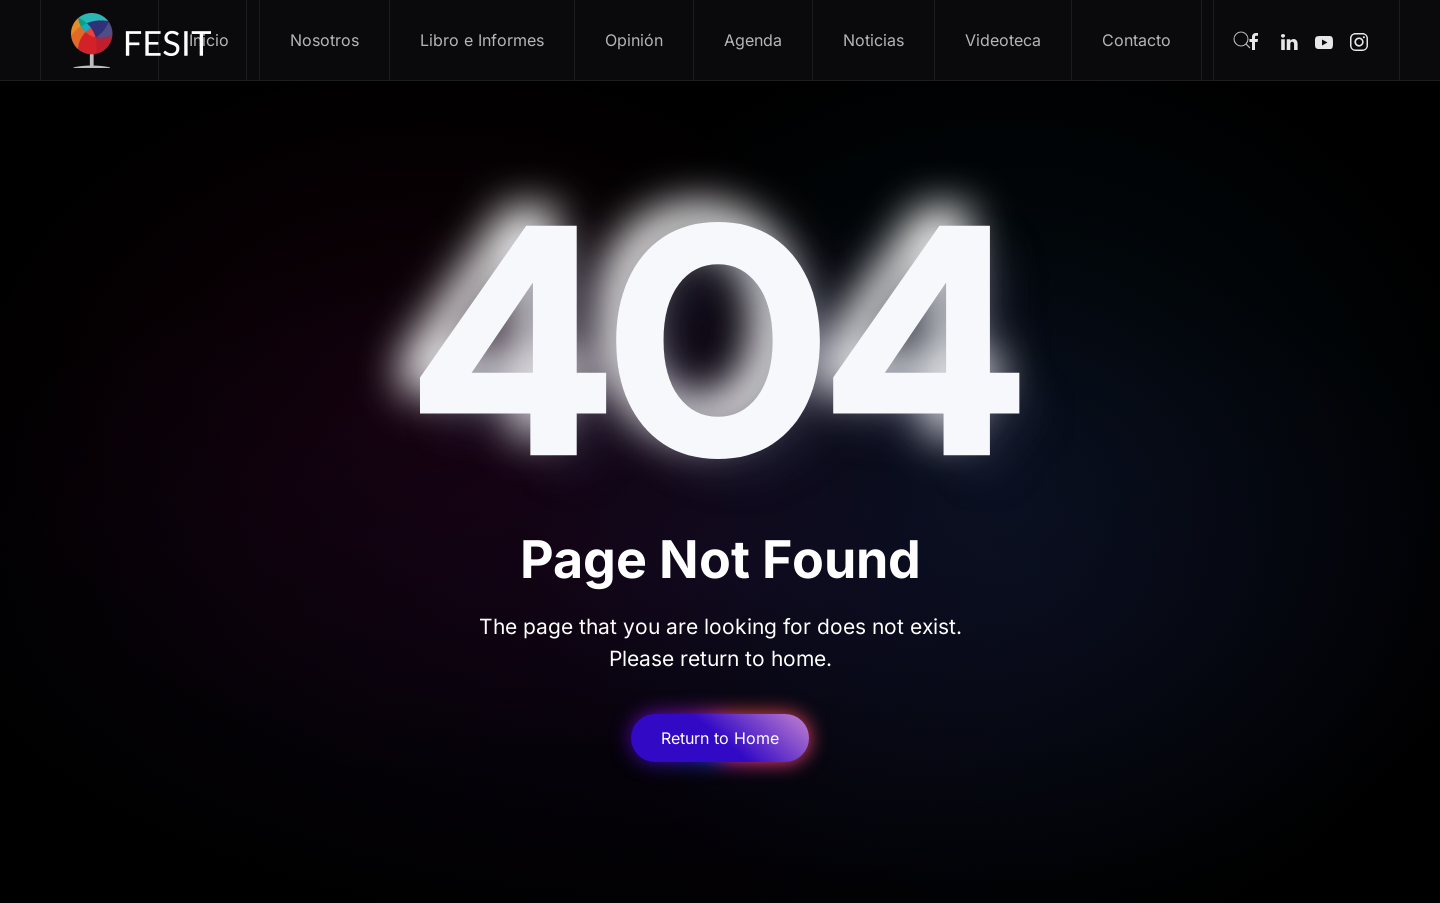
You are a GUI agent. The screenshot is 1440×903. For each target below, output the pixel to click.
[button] (1241, 40)
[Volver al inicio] (144, 40)
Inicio (209, 40)
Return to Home (720, 738)
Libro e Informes (482, 40)
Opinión (634, 40)
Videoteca (1003, 40)
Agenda (753, 40)
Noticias (873, 40)
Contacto (1136, 40)
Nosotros (324, 40)
